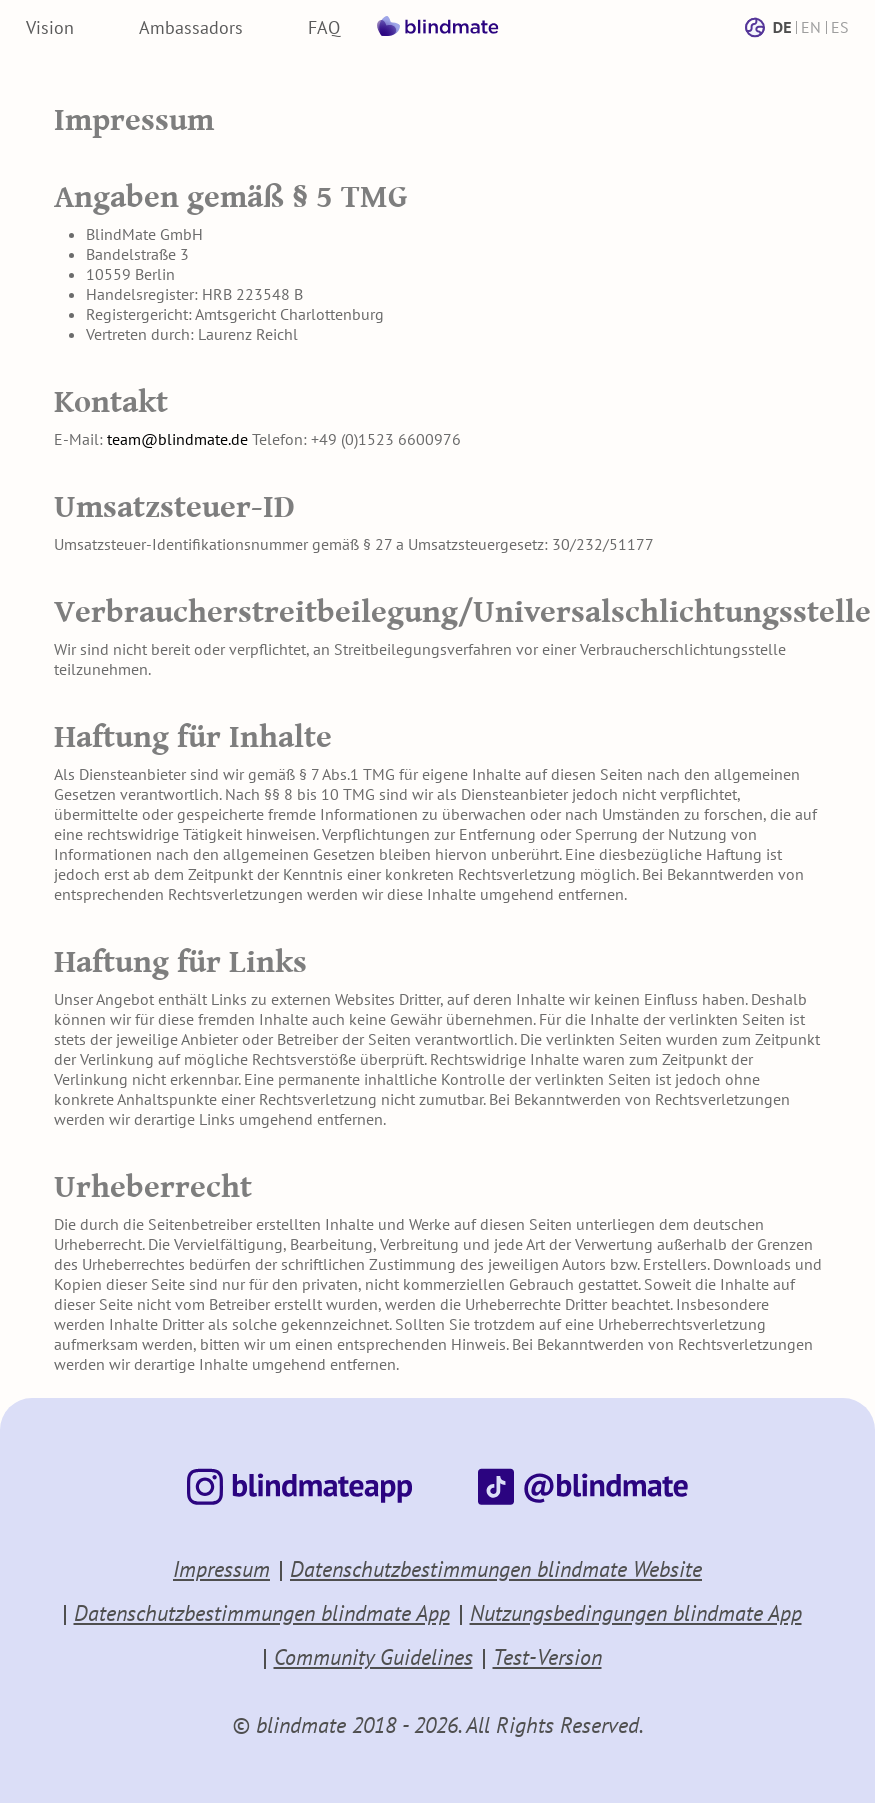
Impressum (221, 1569)
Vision (50, 27)
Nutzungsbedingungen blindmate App (636, 1613)
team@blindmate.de (177, 439)
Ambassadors (191, 27)
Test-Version (547, 1657)
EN (811, 27)
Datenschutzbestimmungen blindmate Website (496, 1569)
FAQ (324, 27)
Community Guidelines (373, 1657)
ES (840, 27)
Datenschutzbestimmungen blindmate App (262, 1613)
